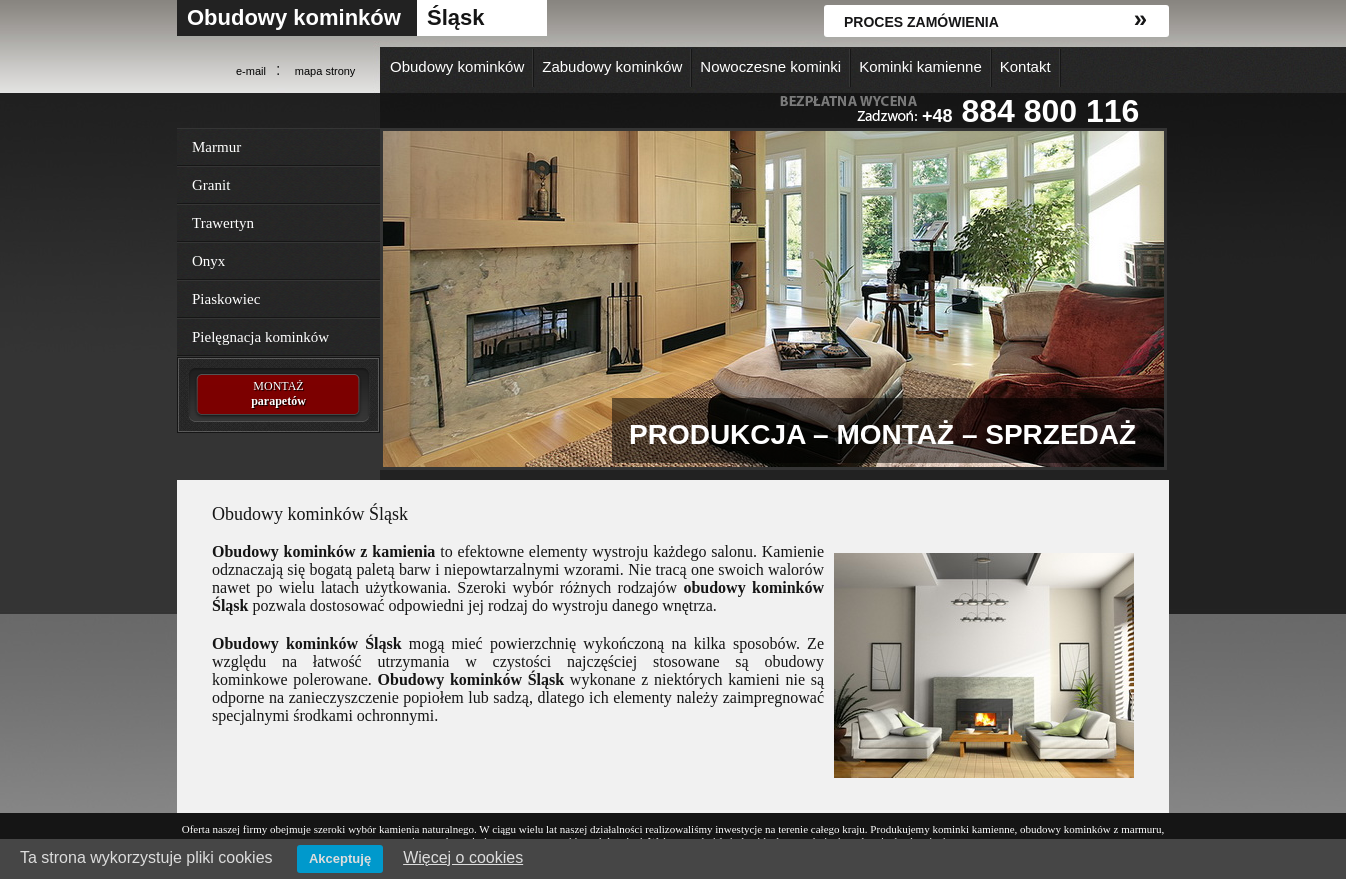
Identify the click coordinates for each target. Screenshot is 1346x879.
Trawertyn (223, 223)
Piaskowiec (226, 299)
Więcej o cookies (463, 857)
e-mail (251, 71)
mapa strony (325, 71)
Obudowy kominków (294, 17)
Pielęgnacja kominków (260, 337)
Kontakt (1025, 66)
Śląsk (456, 17)
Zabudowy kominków (612, 66)
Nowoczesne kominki (770, 66)
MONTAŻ (278, 394)
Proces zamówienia (921, 22)
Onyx (208, 261)
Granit (211, 185)
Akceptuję (340, 858)
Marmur (216, 147)
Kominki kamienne (920, 66)
